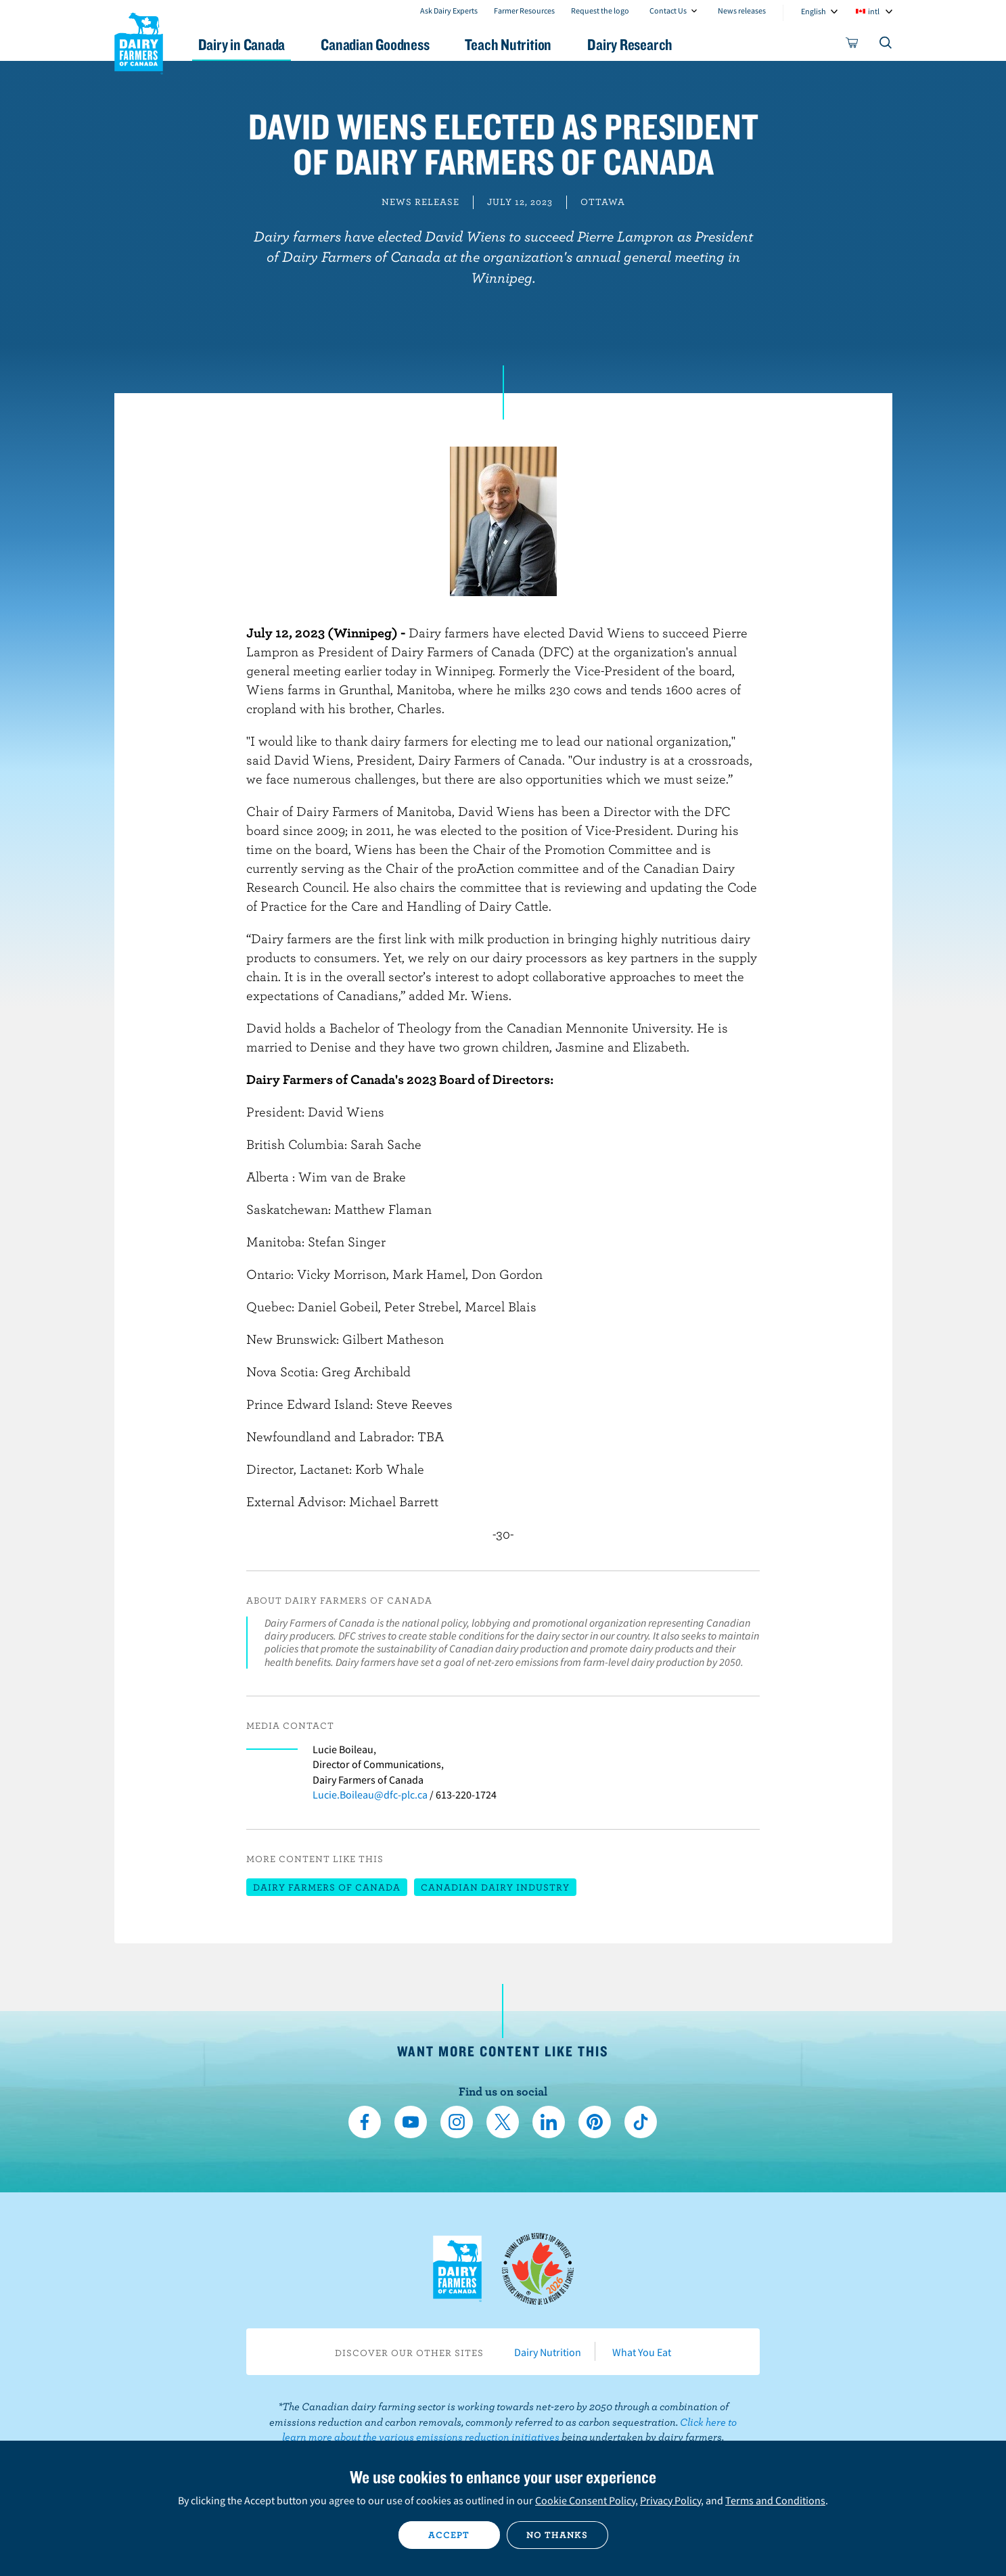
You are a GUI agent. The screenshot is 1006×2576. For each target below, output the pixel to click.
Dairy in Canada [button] (241, 44)
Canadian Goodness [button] (375, 44)
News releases (742, 10)
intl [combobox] (873, 11)
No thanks (557, 2534)
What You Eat (641, 2352)
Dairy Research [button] (629, 44)
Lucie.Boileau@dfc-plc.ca (370, 1794)
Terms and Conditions (775, 2500)
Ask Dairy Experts (449, 10)
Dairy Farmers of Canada (138, 41)
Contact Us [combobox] (668, 10)
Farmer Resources (524, 10)
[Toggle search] (886, 45)
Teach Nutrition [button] (508, 44)
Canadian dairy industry (495, 1887)
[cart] (852, 45)
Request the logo (600, 10)
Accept (449, 2534)
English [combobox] (813, 11)
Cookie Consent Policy (585, 2500)
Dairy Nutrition (547, 2352)
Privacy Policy (670, 2500)
